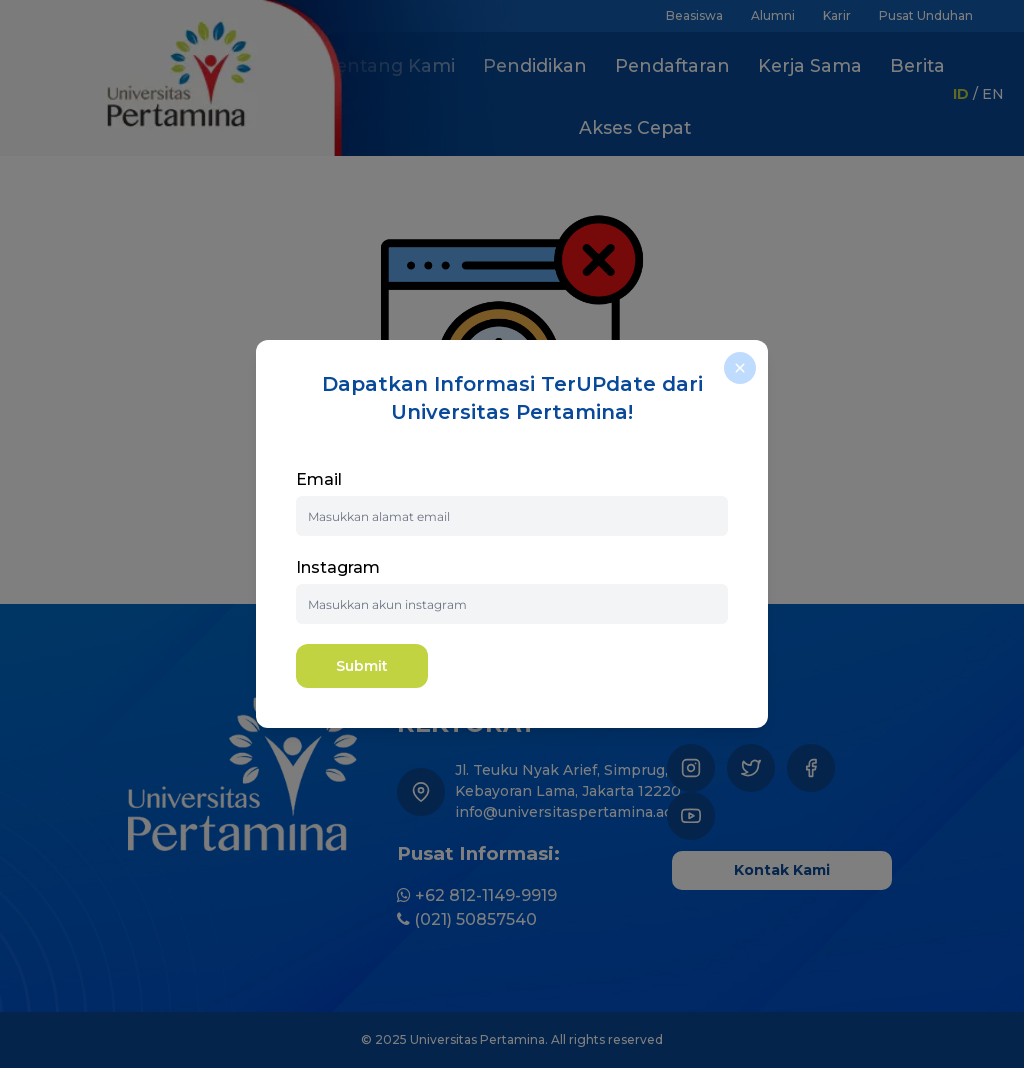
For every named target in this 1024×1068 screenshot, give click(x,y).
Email (319, 479)
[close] (740, 368)
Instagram (338, 567)
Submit (362, 666)
